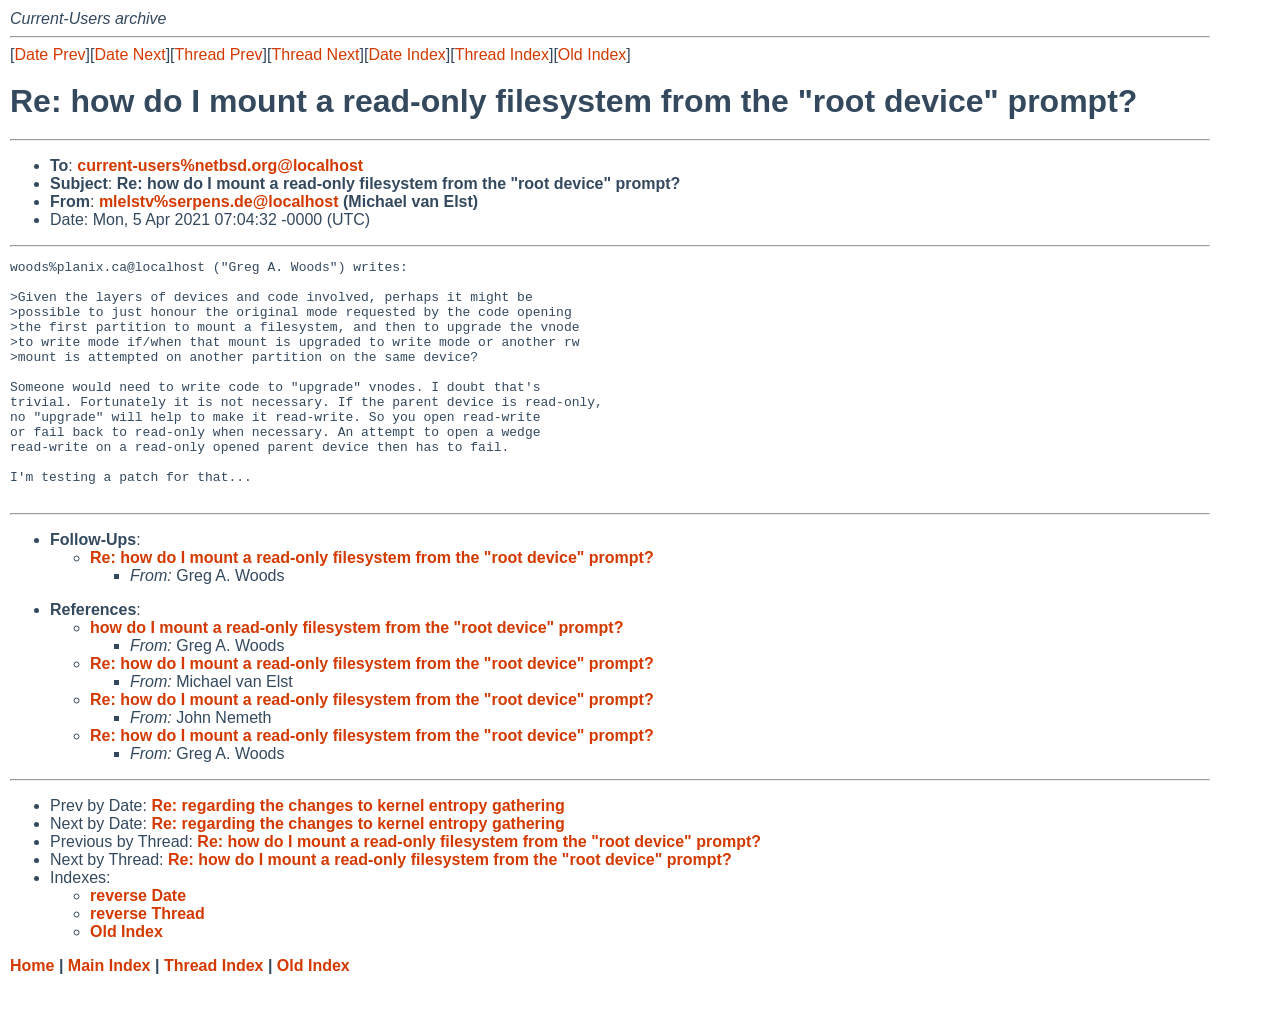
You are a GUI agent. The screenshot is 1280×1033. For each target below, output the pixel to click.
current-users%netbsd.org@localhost (220, 165)
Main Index (109, 1013)
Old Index (592, 54)
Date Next (129, 54)
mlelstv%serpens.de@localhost (219, 201)
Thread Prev (219, 54)
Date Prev (49, 54)
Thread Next (315, 54)
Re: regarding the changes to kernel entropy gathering (357, 853)
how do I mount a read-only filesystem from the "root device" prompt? (356, 675)
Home (32, 1013)
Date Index (406, 54)
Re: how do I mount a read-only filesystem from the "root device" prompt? (372, 605)
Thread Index (502, 54)
